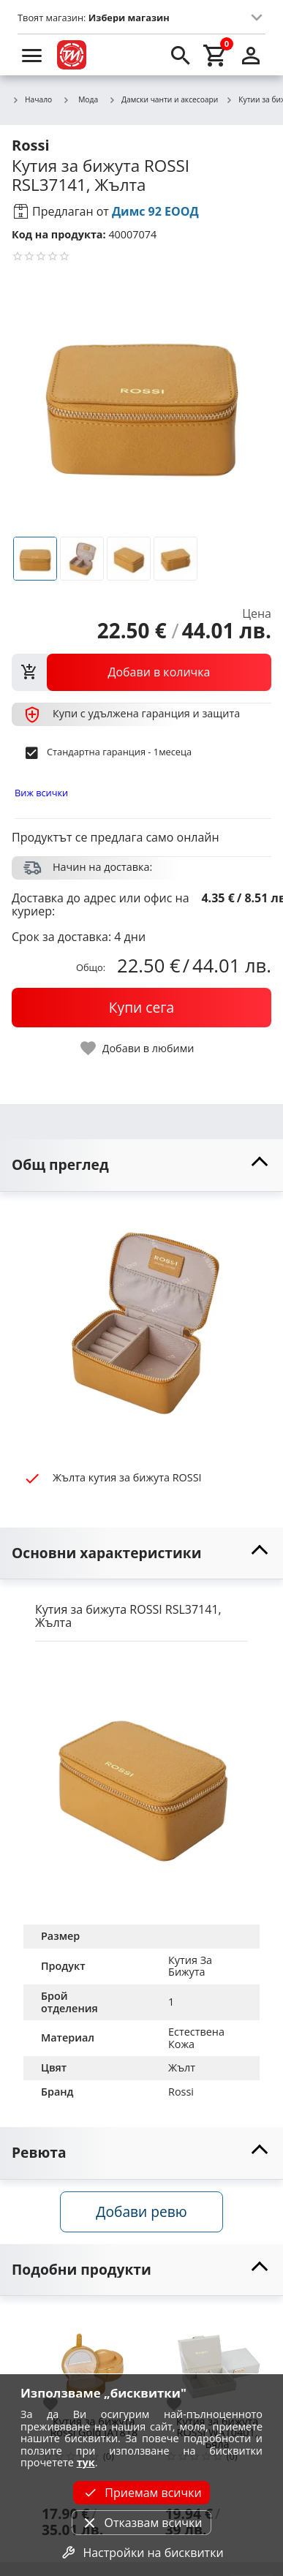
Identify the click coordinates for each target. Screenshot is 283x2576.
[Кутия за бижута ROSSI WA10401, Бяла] (217, 2360)
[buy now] (141, 1007)
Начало (32, 100)
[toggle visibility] (141, 1165)
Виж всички (41, 792)
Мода (80, 99)
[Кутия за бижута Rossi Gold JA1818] (94, 2360)
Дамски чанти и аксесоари (163, 100)
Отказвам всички (141, 2522)
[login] (250, 54)
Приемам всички (141, 2492)
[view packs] (141, 672)
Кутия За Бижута (191, 1966)
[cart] (215, 54)
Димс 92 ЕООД (155, 211)
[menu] (32, 54)
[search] (180, 54)
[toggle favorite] (138, 1048)
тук (86, 2462)
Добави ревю (141, 2211)
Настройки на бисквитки (141, 2552)
